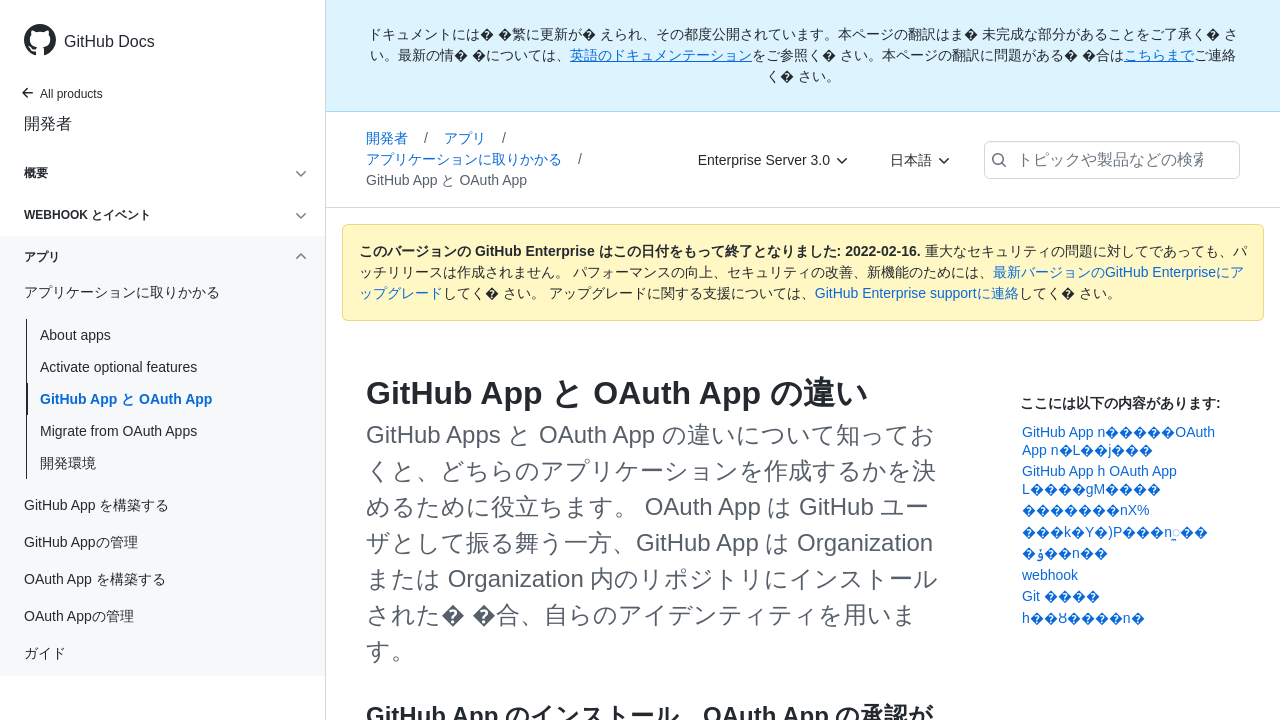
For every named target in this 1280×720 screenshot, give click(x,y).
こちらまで (1159, 55)
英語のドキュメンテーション (661, 55)
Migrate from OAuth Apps (118, 431)
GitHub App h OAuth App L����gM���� (1099, 480)
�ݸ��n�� (1065, 553)
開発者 (48, 123)
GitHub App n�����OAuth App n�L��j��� (1118, 441)
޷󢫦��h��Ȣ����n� (1083, 618)
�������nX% (1086, 510)
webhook (1050, 575)
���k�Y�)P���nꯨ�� (1115, 532)
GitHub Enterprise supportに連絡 (917, 293)
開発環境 (68, 463)
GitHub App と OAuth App (126, 399)
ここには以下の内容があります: (1120, 403)
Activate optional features (118, 367)
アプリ (475, 138)
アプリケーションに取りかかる (474, 159)
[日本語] (921, 160)
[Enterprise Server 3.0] (774, 160)
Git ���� (1061, 596)
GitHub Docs (109, 41)
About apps (75, 335)
